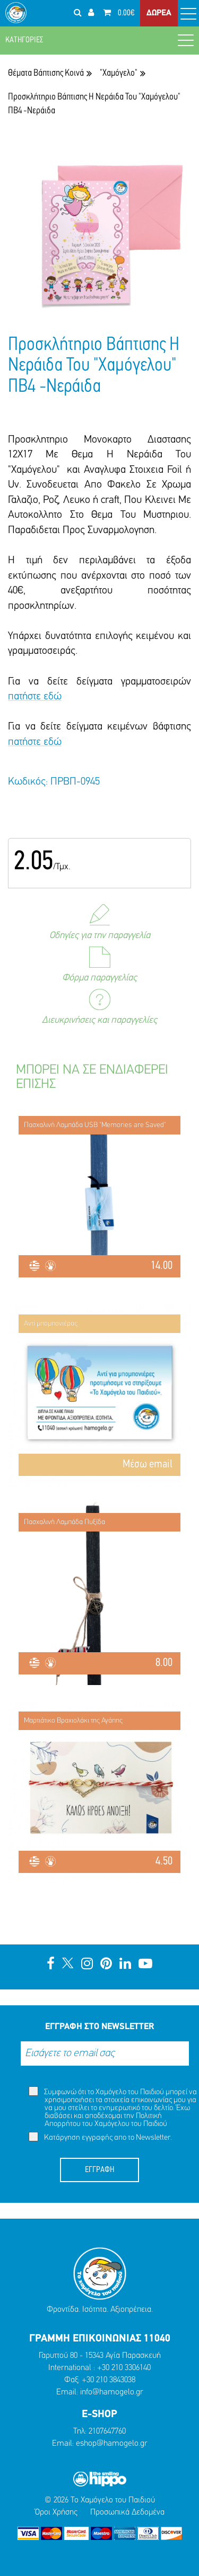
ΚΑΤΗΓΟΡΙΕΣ (99, 39)
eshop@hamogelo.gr (112, 2443)
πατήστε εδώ (35, 696)
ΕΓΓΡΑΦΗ (99, 2170)
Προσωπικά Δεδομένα (127, 2512)
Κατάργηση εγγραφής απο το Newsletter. (100, 2137)
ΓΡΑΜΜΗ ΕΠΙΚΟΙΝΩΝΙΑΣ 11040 (99, 2339)
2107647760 (107, 2431)
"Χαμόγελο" (118, 73)
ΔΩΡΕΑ (158, 13)
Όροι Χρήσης (56, 2512)
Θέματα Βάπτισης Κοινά (46, 73)
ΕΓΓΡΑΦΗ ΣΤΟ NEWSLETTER (99, 2026)
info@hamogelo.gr (111, 2392)
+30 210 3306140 (124, 2368)
